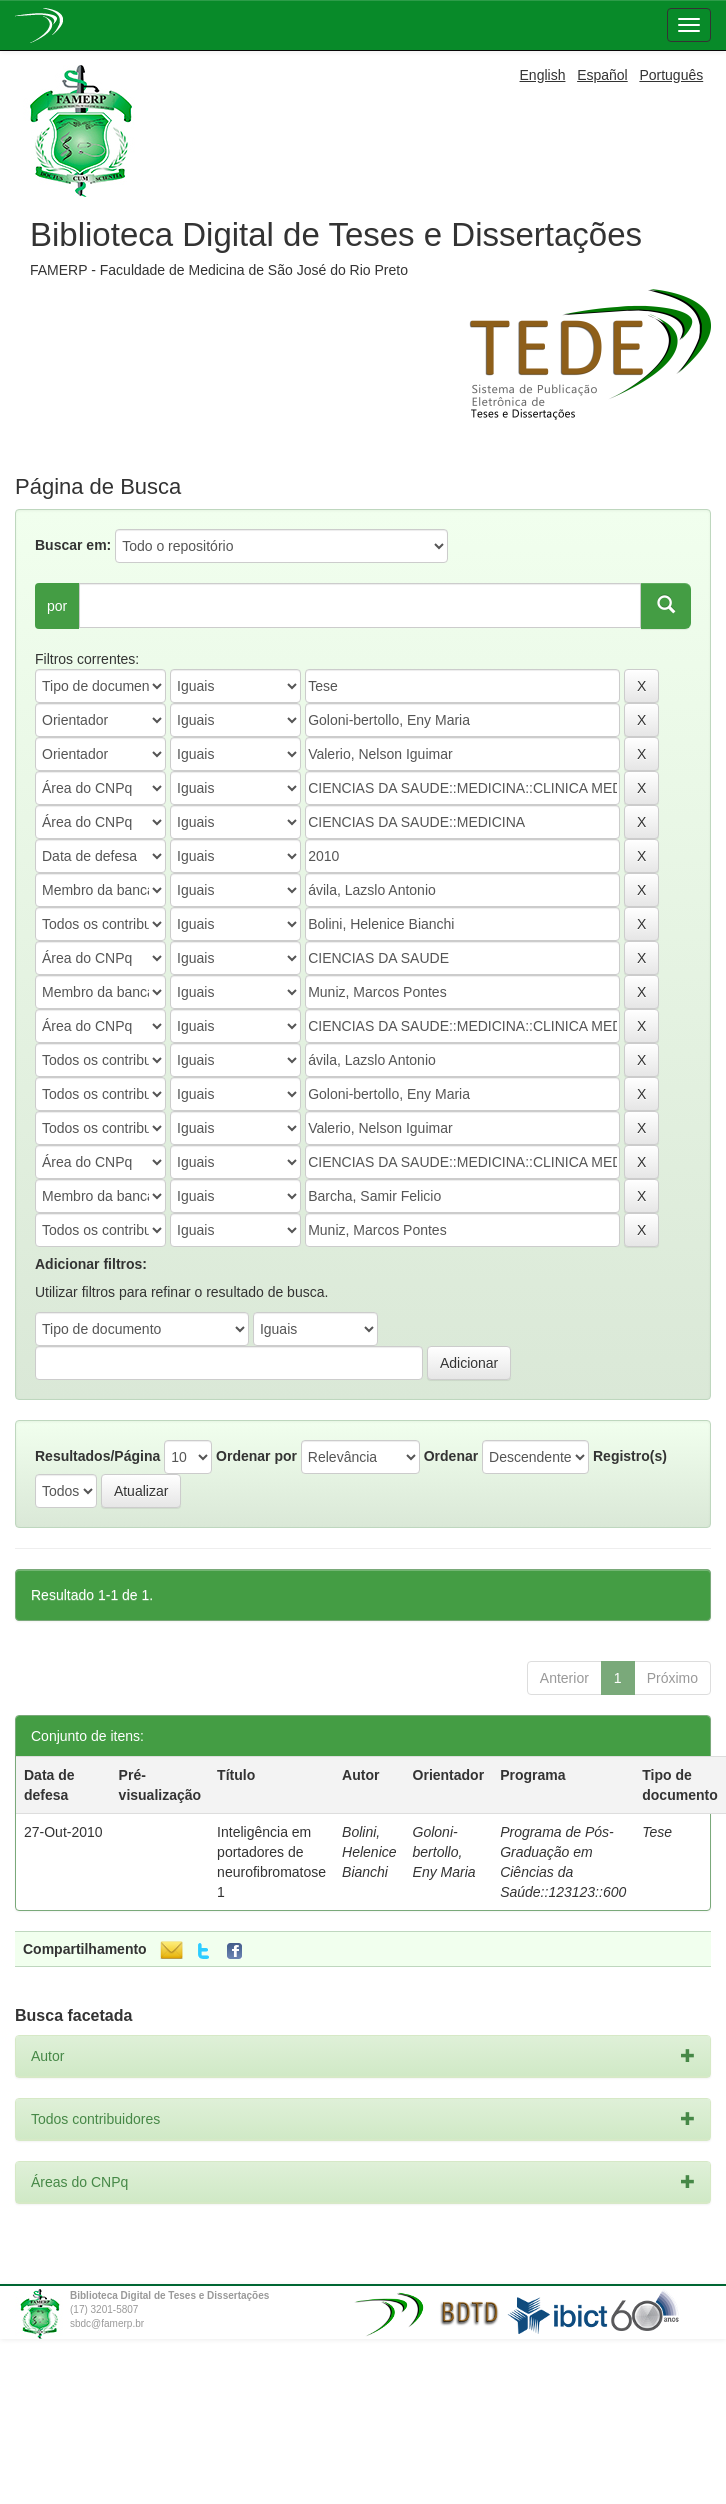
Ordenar (451, 1456)
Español (602, 75)
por (57, 606)
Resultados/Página (97, 1456)
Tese (657, 1832)
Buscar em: (73, 545)
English (543, 75)
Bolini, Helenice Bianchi (369, 1852)
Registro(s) (630, 1456)
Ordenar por (256, 1456)
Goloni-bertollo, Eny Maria (444, 1852)
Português (671, 75)
